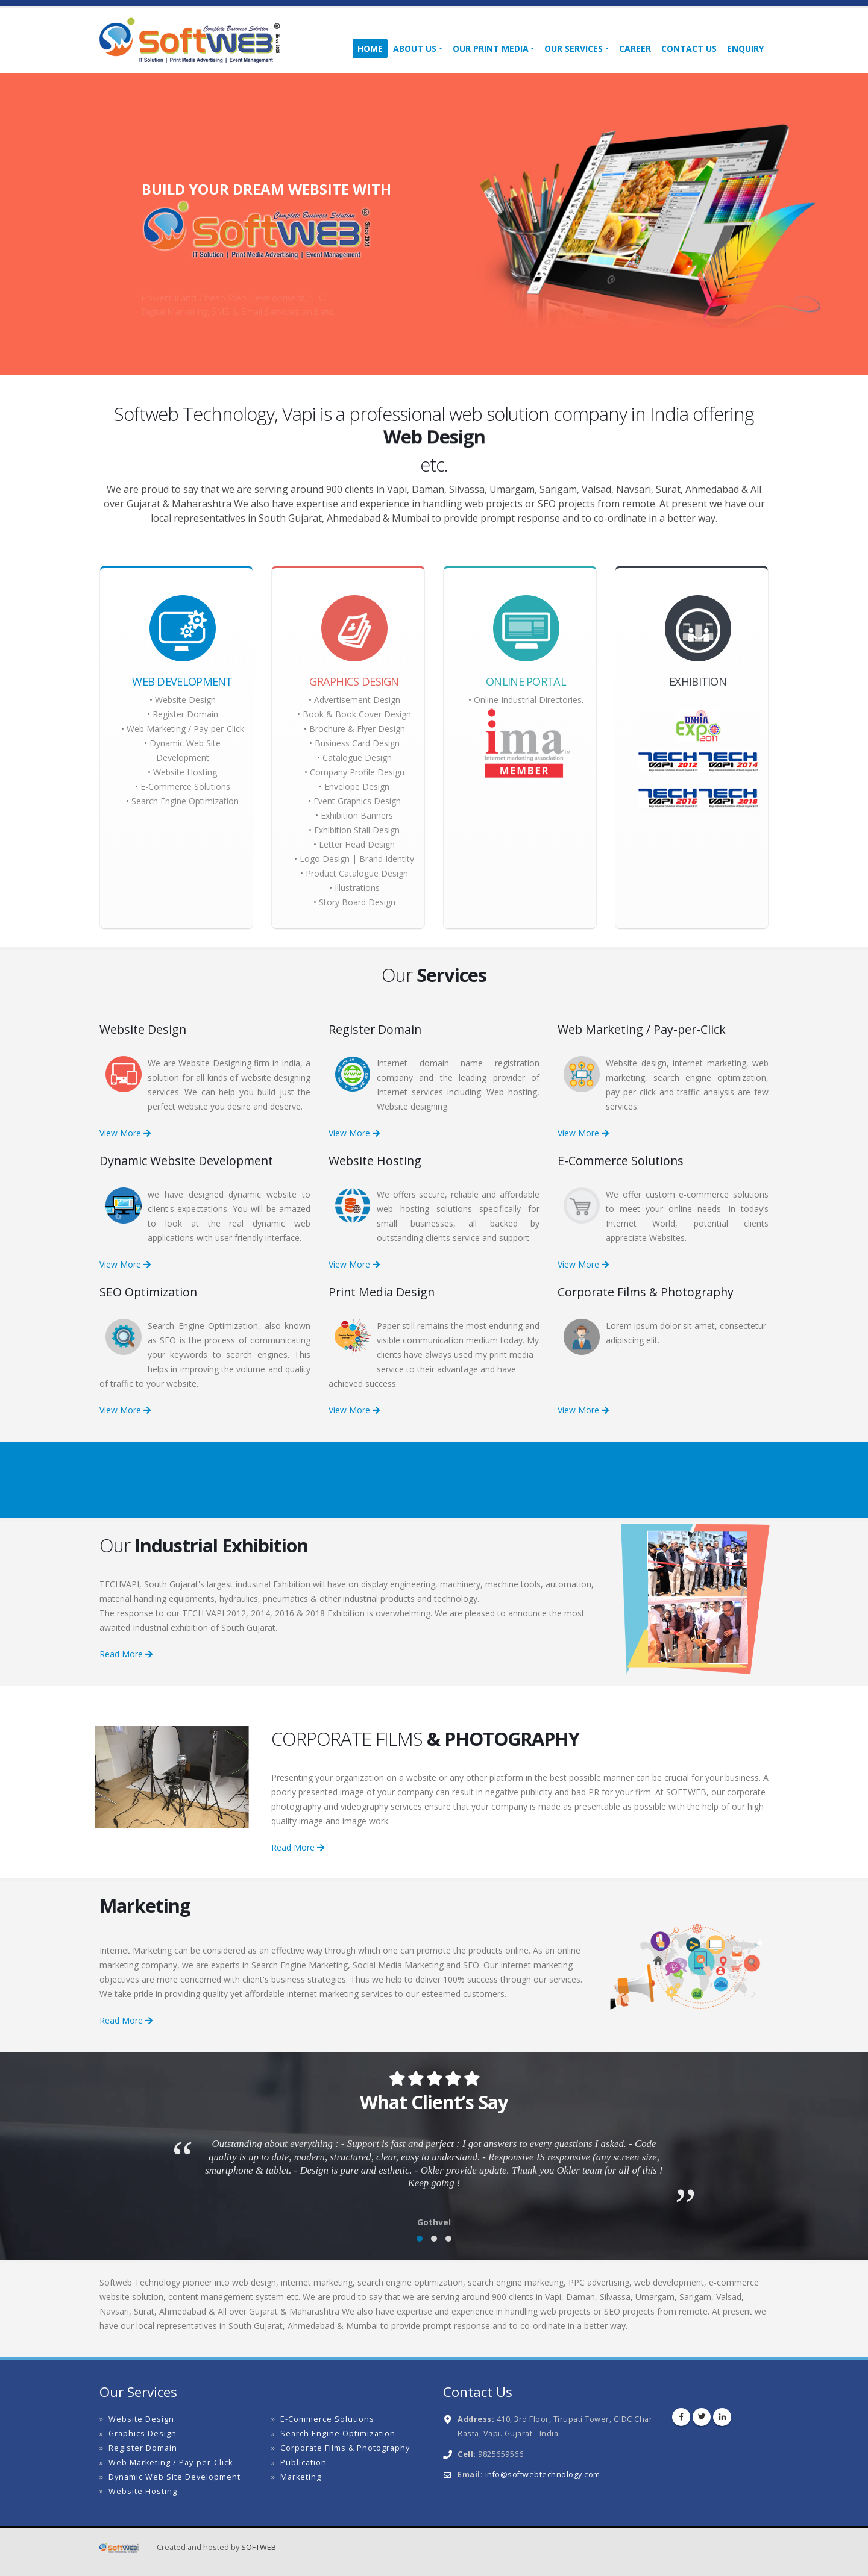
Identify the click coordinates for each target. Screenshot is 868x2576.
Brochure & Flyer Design (357, 728)
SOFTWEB (258, 2547)
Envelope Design (356, 786)
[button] (419, 2239)
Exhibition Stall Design (357, 830)
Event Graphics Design (357, 801)
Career (635, 48)
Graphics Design (142, 2433)
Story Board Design (357, 902)
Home (370, 48)
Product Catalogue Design (357, 873)
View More (125, 1133)
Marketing (300, 2477)
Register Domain (185, 714)
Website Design (185, 699)
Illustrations (357, 887)
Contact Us (689, 48)
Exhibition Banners (357, 815)
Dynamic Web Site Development (174, 2477)
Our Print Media (491, 48)
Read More (126, 1654)
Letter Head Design (357, 844)
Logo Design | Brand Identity (357, 858)
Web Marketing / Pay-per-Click (185, 728)
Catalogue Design (357, 757)
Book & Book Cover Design (357, 714)
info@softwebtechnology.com (542, 2474)
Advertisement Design (357, 699)
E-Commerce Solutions (185, 786)
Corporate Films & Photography (345, 2448)
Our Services (573, 48)
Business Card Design (357, 743)
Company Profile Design (357, 772)
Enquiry (745, 48)
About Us (414, 48)
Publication (303, 2462)
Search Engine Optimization (185, 801)
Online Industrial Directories (528, 699)
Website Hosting (185, 772)
